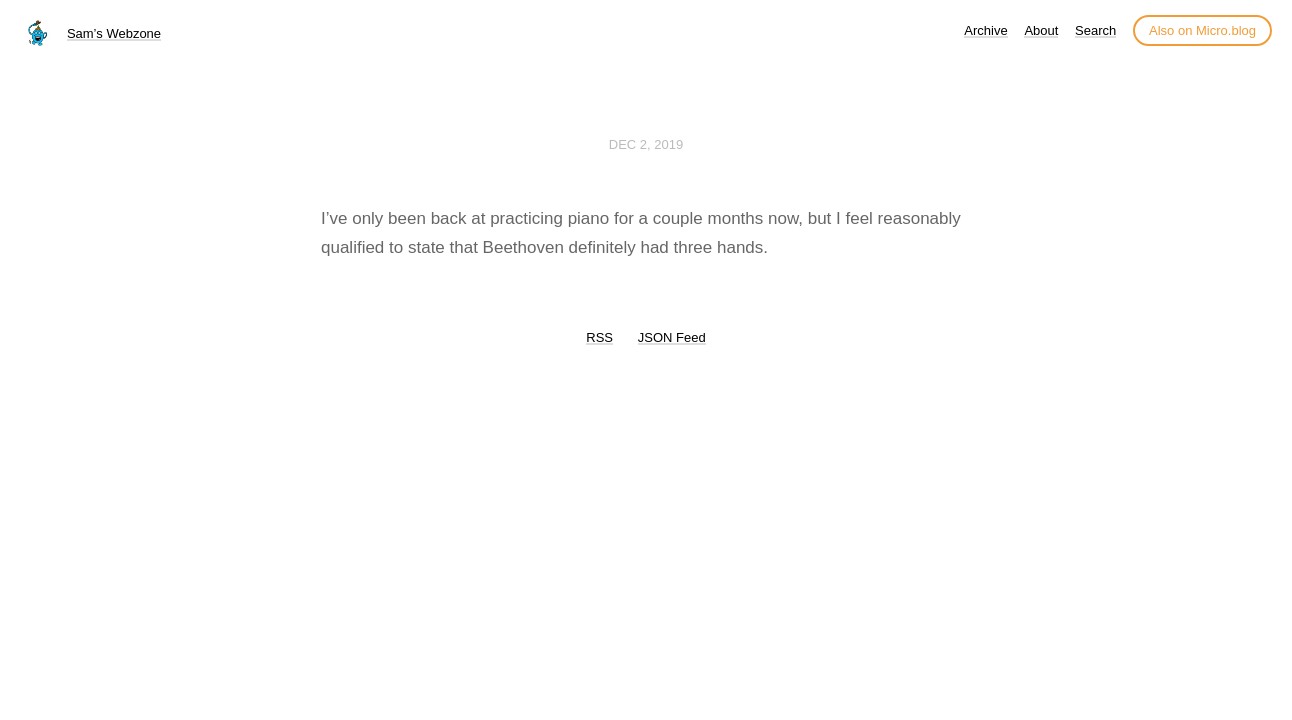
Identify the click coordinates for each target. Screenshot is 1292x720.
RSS (599, 337)
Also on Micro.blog (1202, 30)
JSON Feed (672, 337)
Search (1095, 30)
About (1041, 30)
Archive (985, 30)
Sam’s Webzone (114, 33)
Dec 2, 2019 (646, 144)
